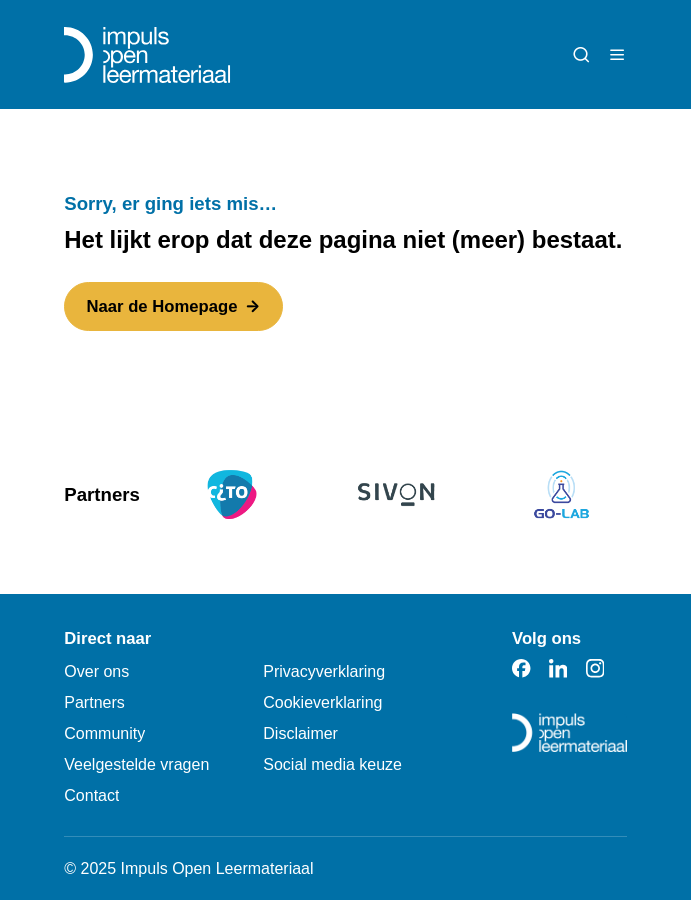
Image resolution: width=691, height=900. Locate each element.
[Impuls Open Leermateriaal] (147, 55)
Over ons (96, 671)
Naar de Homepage (174, 306)
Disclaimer (300, 733)
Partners (94, 702)
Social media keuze (332, 764)
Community (104, 733)
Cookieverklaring (322, 702)
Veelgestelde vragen (136, 764)
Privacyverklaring (324, 671)
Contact (91, 795)
